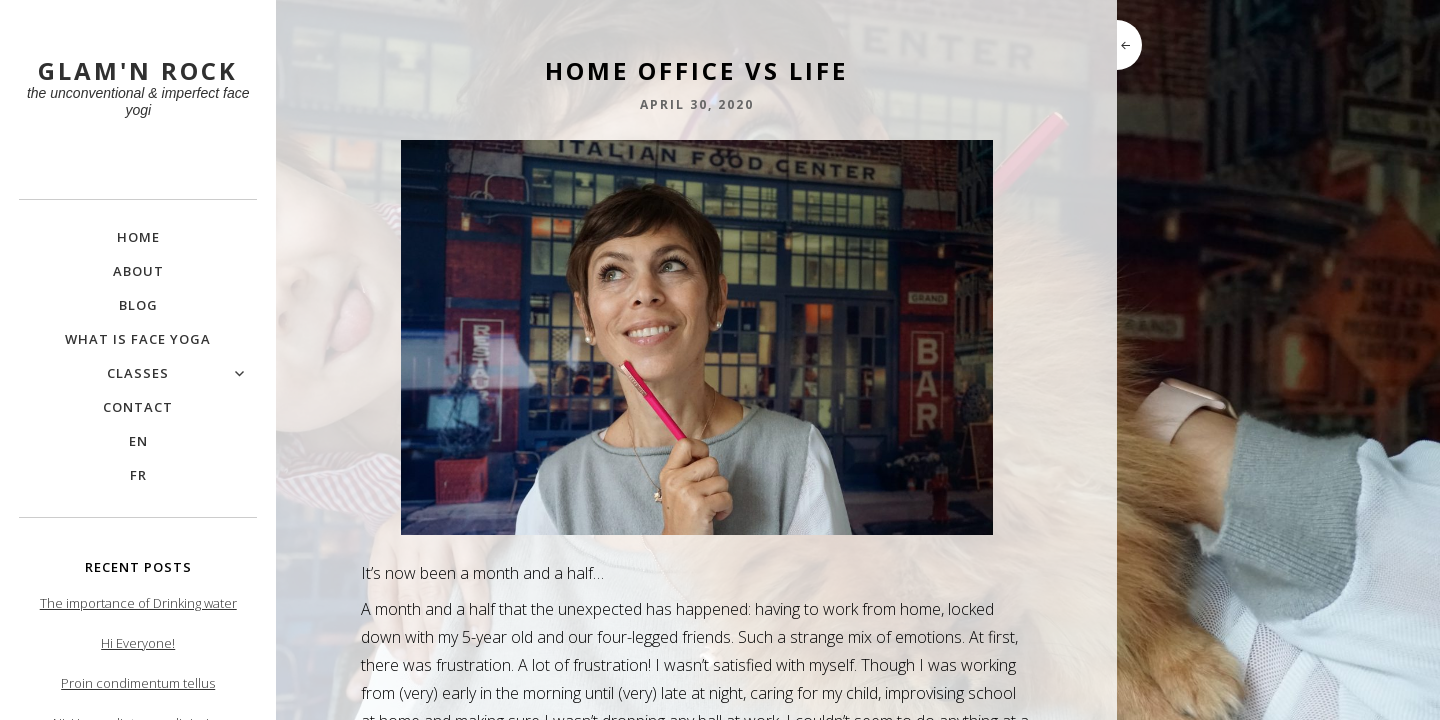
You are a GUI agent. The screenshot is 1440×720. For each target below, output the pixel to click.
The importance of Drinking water (138, 603)
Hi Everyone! (138, 643)
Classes (138, 373)
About (138, 271)
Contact (138, 407)
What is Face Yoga (138, 339)
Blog (138, 305)
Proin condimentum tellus (138, 683)
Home (138, 237)
